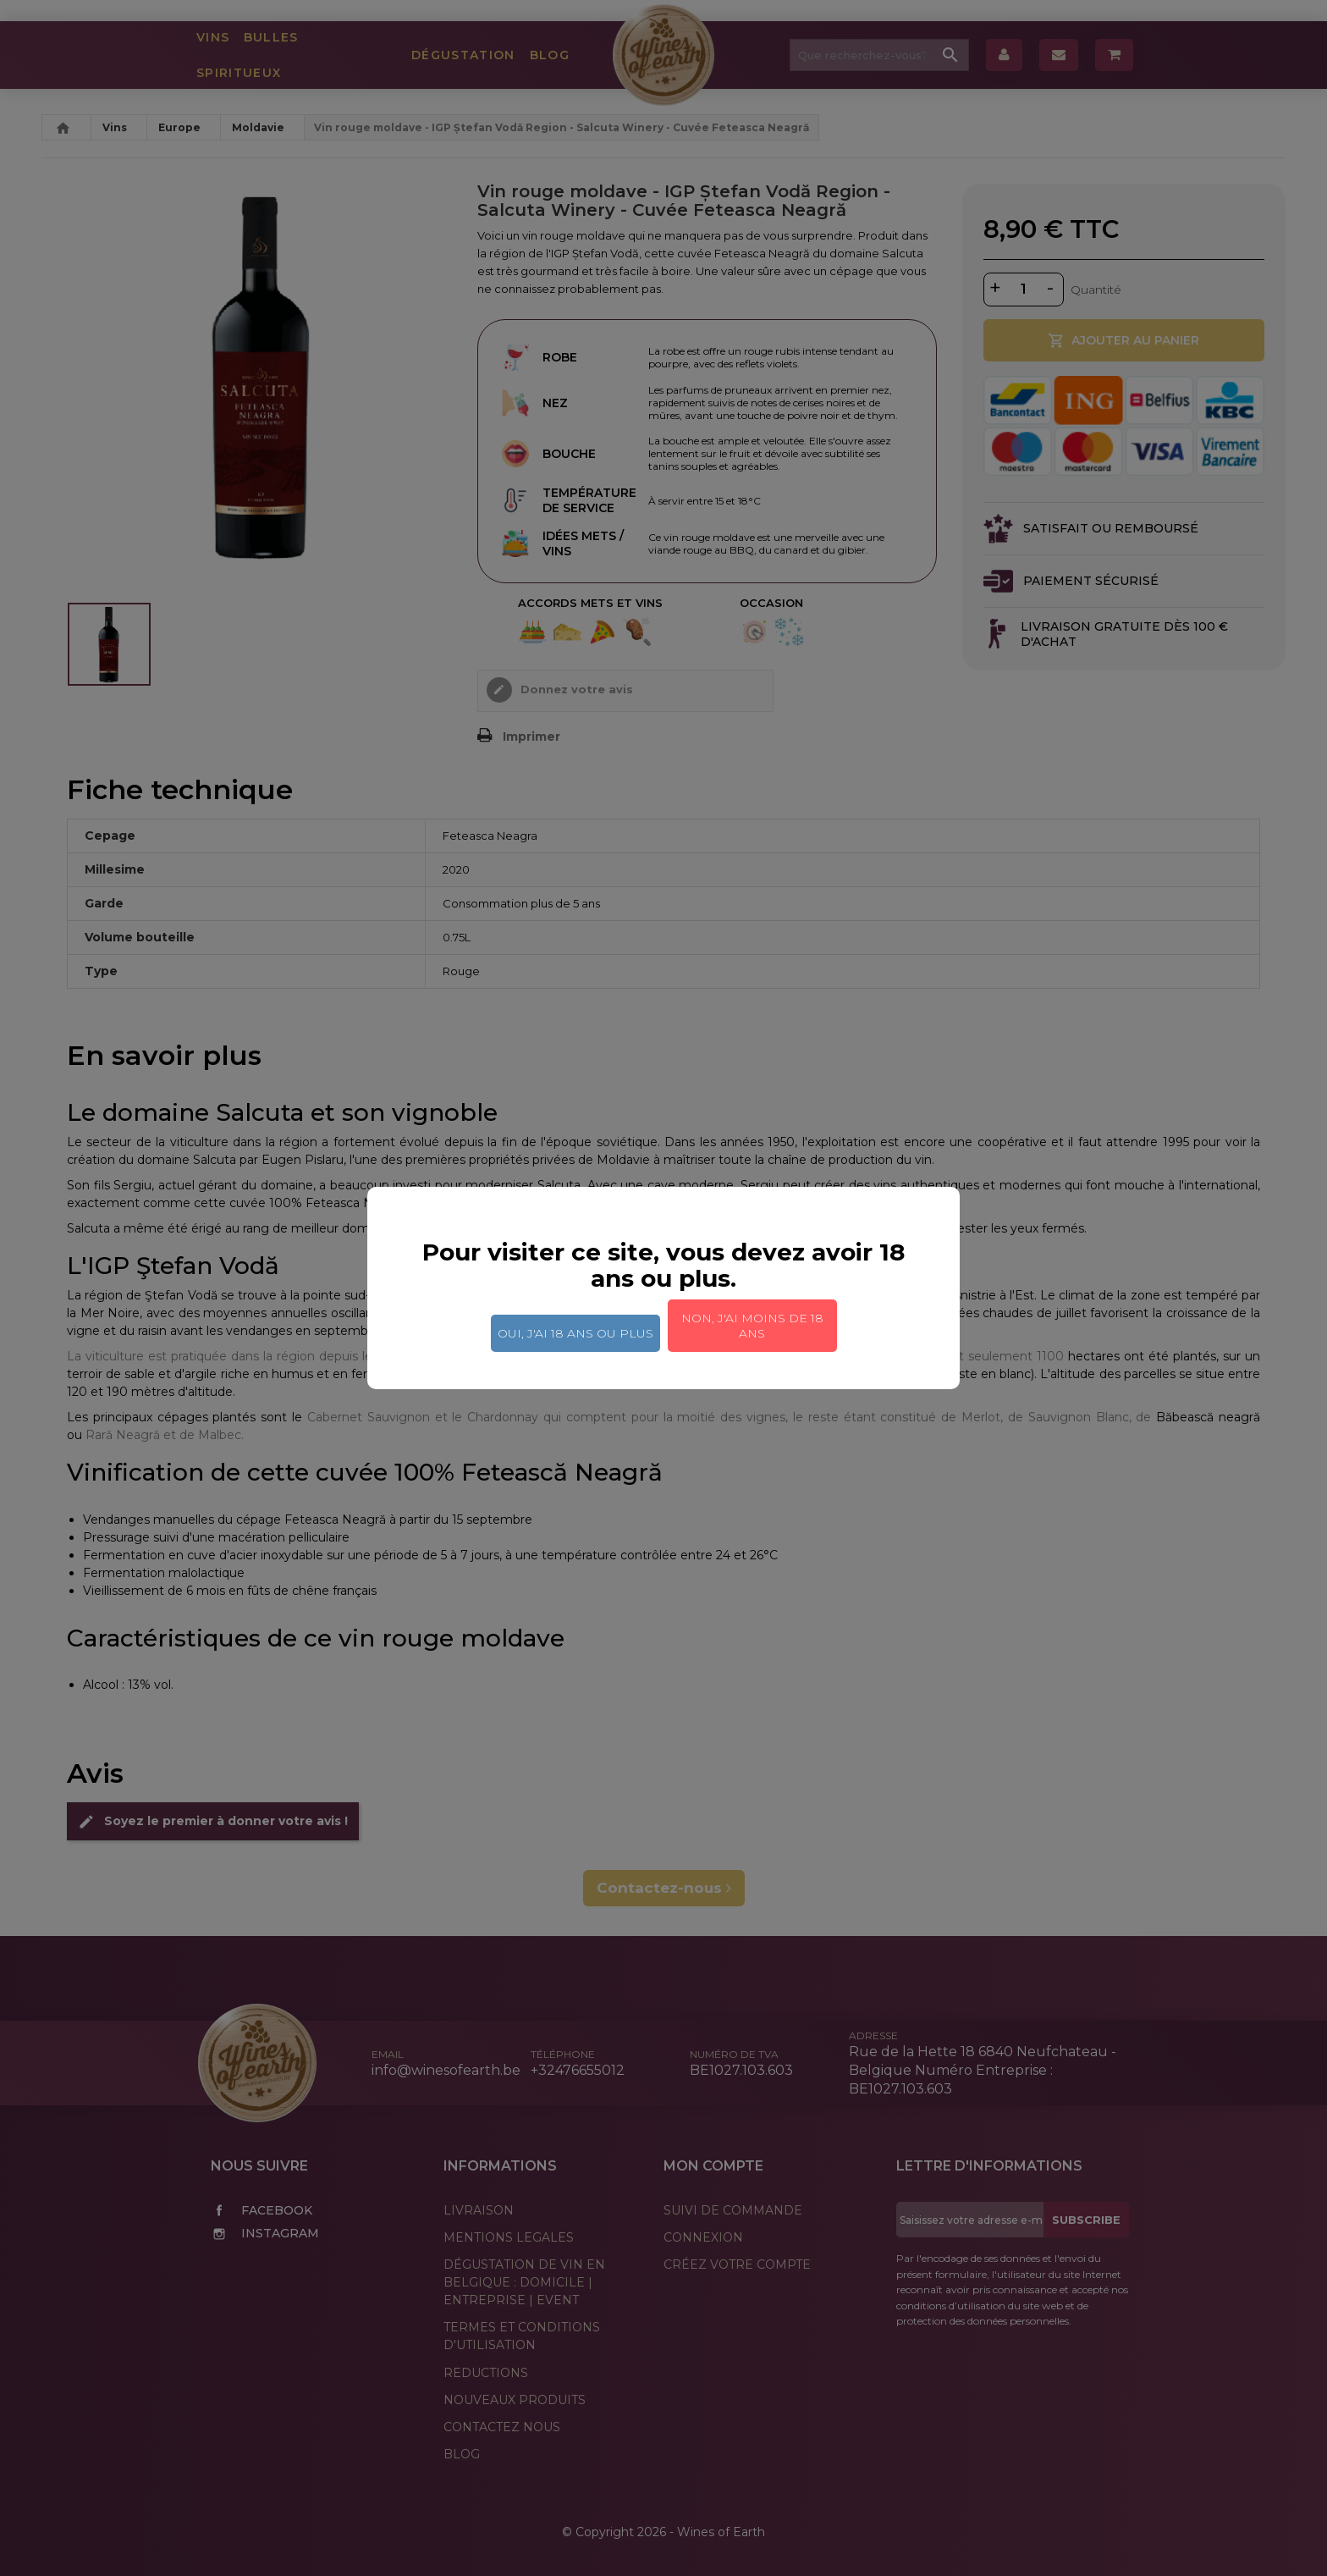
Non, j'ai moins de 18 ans (752, 1325)
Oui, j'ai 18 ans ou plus (575, 1333)
